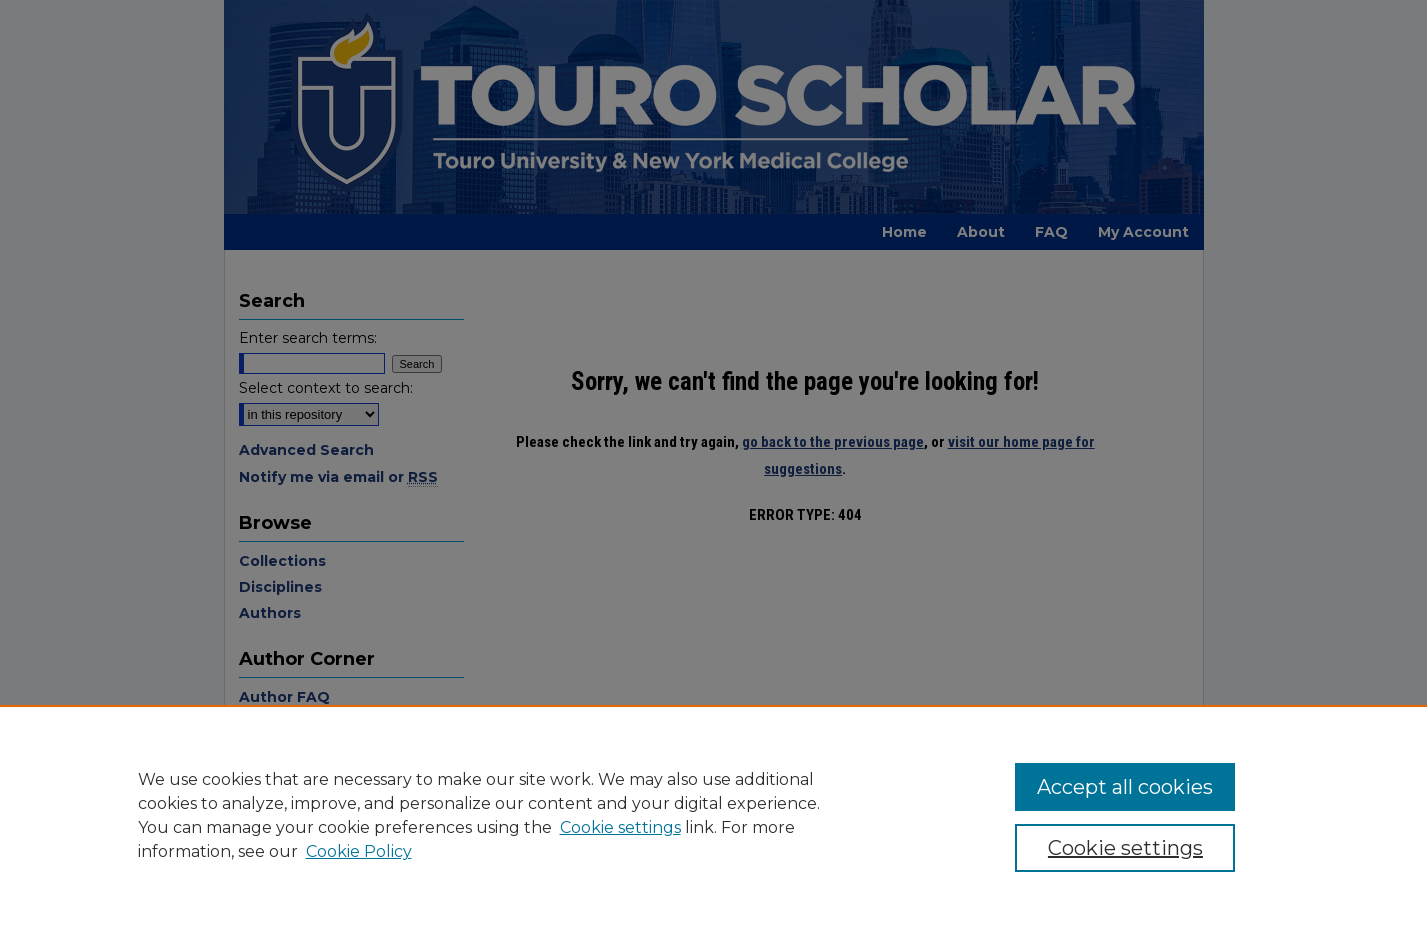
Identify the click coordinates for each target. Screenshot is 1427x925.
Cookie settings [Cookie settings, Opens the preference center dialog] (1125, 848)
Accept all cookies (1125, 787)
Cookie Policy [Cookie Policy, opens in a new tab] (359, 851)
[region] (713, 815)
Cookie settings (620, 827)
